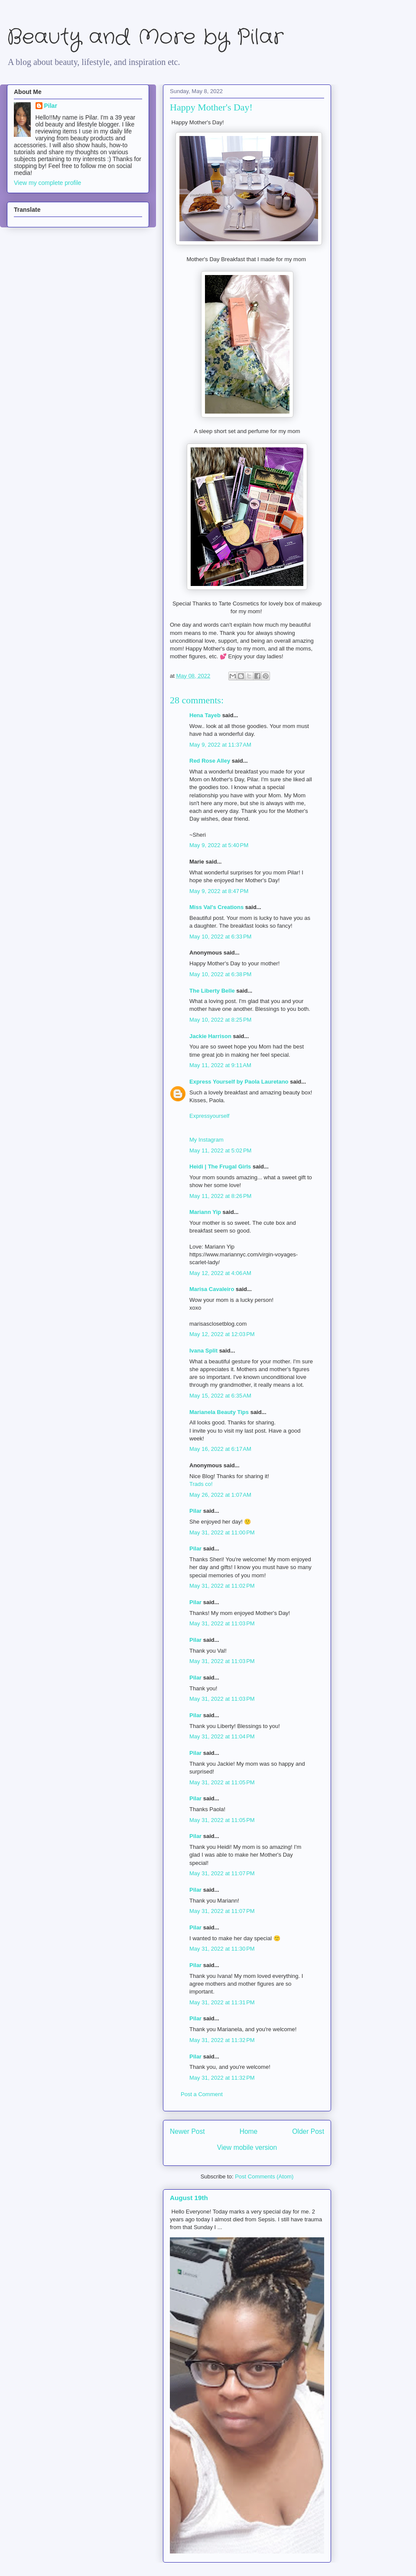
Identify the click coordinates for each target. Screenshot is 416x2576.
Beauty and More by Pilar (145, 37)
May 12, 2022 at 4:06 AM (220, 1273)
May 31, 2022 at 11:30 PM (222, 1948)
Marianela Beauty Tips (219, 1412)
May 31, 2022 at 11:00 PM (222, 1532)
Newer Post (187, 2131)
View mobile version (247, 2147)
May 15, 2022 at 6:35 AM (220, 1395)
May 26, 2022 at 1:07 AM (220, 1495)
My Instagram (206, 1139)
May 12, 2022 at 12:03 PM (222, 1334)
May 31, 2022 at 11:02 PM (222, 1585)
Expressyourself (209, 1116)
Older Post (308, 2131)
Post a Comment (202, 2094)
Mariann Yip (205, 1212)
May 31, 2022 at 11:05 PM (222, 1782)
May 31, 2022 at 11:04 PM (222, 1736)
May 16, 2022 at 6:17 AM (220, 1449)
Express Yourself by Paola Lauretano (239, 1081)
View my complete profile (47, 182)
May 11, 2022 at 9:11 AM (220, 1065)
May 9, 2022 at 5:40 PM (218, 845)
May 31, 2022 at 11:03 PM (222, 1623)
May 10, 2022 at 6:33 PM (220, 936)
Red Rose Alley (209, 760)
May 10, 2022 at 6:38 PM (220, 974)
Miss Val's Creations (216, 907)
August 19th (189, 2197)
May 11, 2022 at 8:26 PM (220, 1196)
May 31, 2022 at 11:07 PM (222, 1873)
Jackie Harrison (210, 1036)
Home (249, 2131)
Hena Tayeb (205, 715)
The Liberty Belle (212, 990)
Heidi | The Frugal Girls (220, 1166)
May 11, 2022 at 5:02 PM (220, 1150)
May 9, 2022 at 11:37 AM (220, 744)
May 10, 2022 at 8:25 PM (220, 1019)
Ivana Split (203, 1350)
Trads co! (201, 1484)
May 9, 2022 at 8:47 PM (218, 891)
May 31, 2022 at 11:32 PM (222, 2040)
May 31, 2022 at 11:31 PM (222, 2002)
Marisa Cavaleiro (211, 1289)
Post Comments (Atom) (264, 2176)
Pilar (195, 1511)
